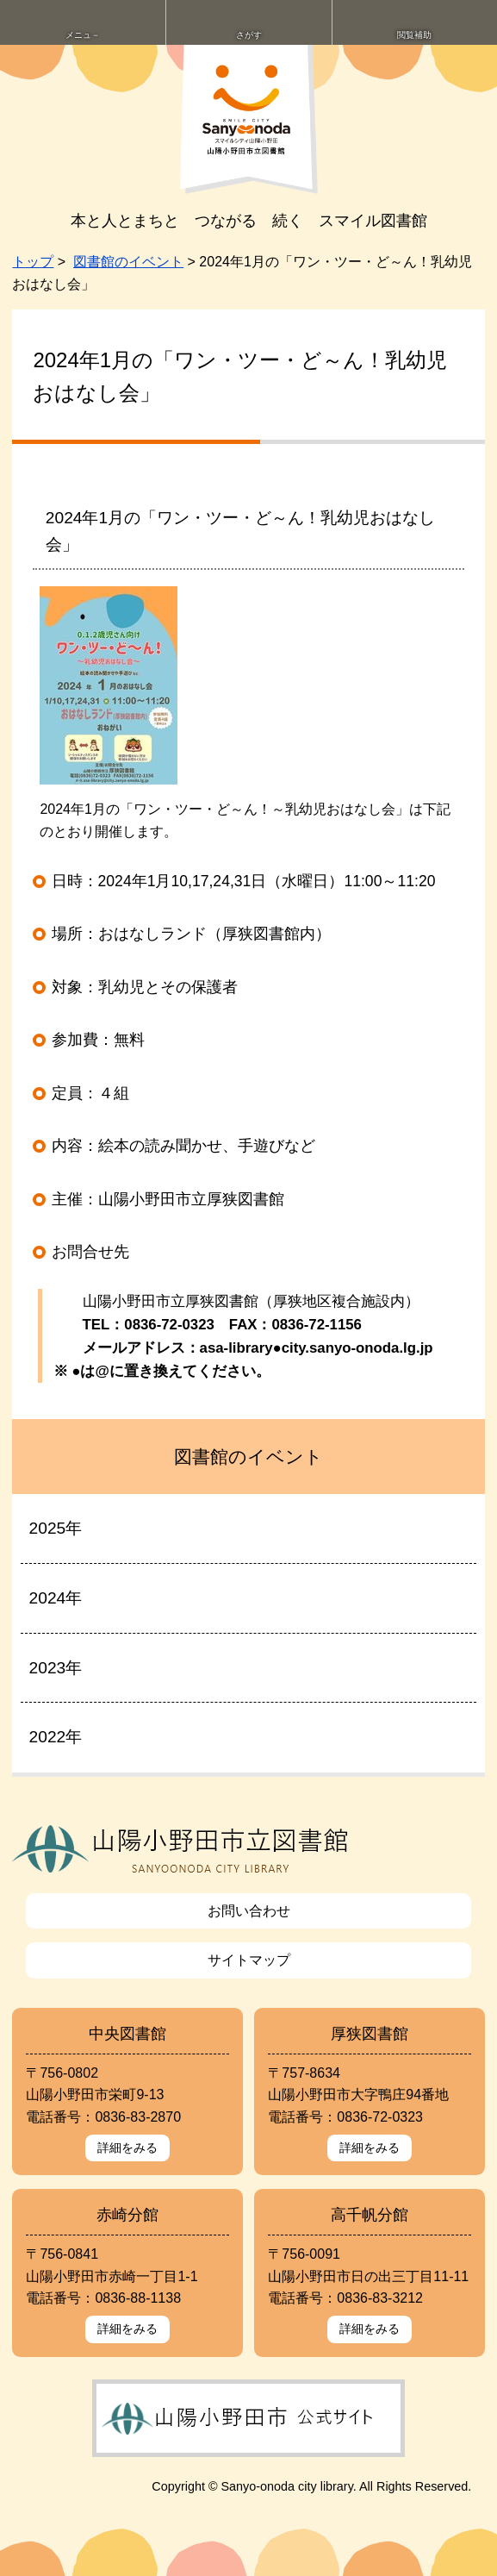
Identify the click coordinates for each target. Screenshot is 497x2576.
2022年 (56, 1737)
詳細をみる (127, 2147)
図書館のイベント (128, 261)
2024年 (56, 1598)
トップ (32, 261)
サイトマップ (249, 1960)
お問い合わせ (249, 1911)
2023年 (56, 1668)
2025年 (56, 1528)
